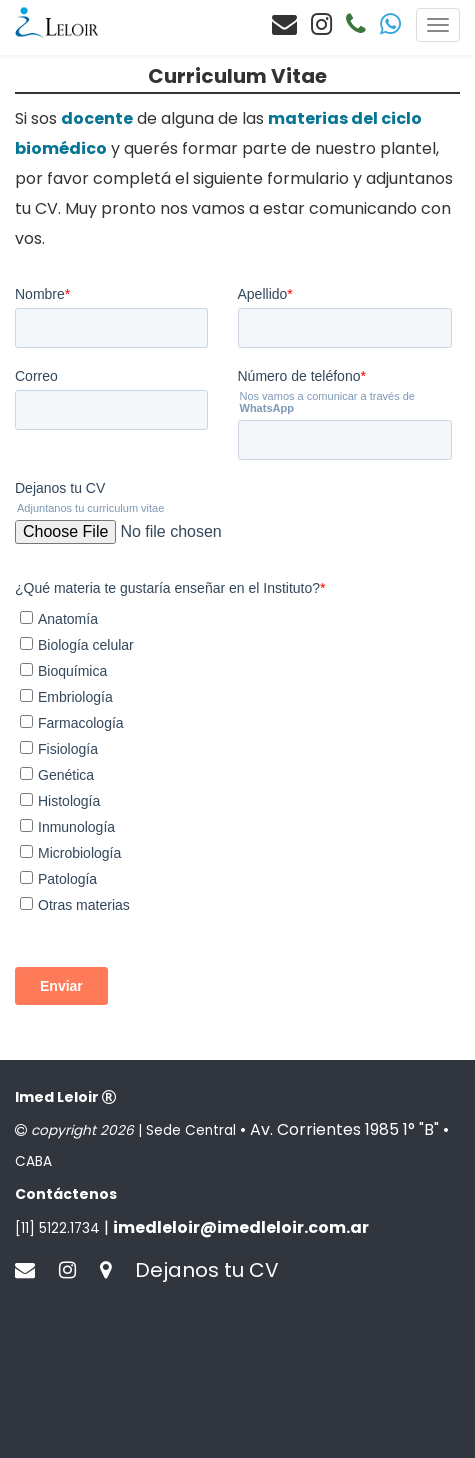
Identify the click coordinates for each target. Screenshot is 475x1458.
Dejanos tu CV (207, 1422)
